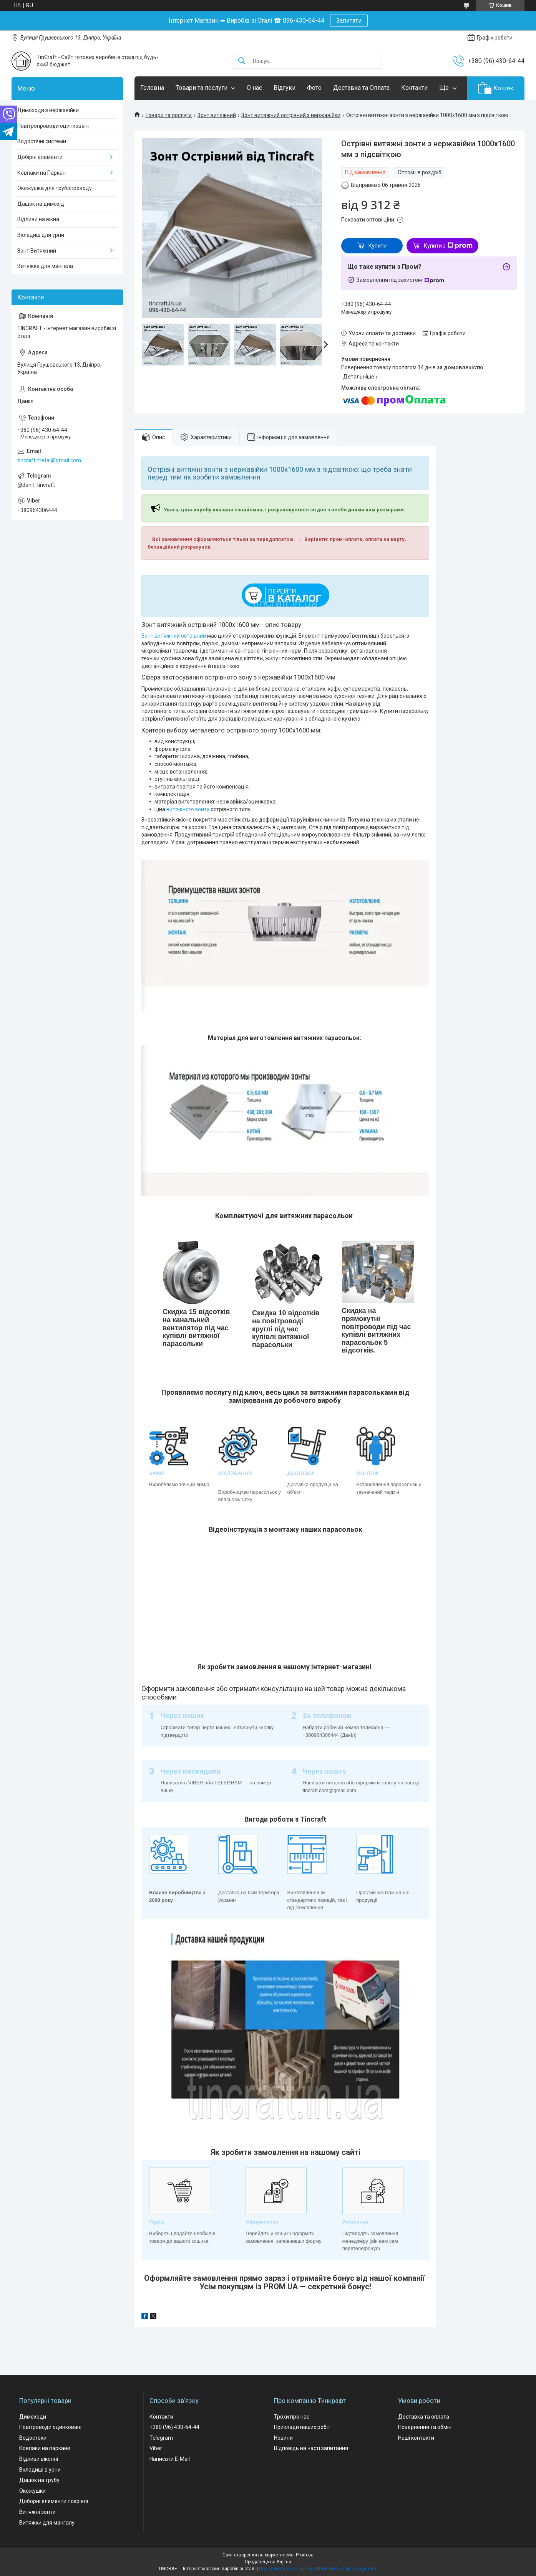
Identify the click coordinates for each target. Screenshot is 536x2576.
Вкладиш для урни (40, 235)
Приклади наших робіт (302, 2427)
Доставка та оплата (423, 2417)
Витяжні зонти (37, 2512)
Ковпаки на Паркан (41, 173)
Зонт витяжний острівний (173, 636)
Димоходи (32, 2417)
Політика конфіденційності (348, 2568)
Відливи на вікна (38, 219)
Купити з (448, 245)
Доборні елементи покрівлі (53, 2501)
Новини (283, 2438)
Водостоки (32, 2438)
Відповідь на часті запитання (311, 2448)
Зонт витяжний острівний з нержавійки (290, 115)
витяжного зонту (187, 809)
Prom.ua (305, 2555)
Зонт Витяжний (36, 251)
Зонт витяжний (216, 115)
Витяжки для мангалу (47, 2523)
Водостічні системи (41, 141)
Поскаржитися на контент (287, 2568)
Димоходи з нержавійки (48, 110)
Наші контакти (416, 2438)
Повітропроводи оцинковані (53, 126)
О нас (254, 87)
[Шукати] (241, 61)
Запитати (349, 20)
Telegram (161, 2438)
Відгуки (284, 87)
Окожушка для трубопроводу (54, 188)
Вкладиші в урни (40, 2470)
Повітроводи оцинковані (50, 2427)
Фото (314, 87)
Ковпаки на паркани (44, 2448)
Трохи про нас (291, 2417)
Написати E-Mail (169, 2459)
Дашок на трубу (39, 2480)
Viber (155, 2448)
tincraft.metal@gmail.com (49, 460)
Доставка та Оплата (361, 87)
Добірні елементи (40, 157)
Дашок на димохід (40, 204)
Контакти (414, 87)
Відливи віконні (38, 2459)
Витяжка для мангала (45, 266)
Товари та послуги (201, 87)
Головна (152, 87)
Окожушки (32, 2491)
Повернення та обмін (424, 2427)
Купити (377, 246)
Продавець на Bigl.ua (268, 2561)
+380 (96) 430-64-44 (174, 2427)
